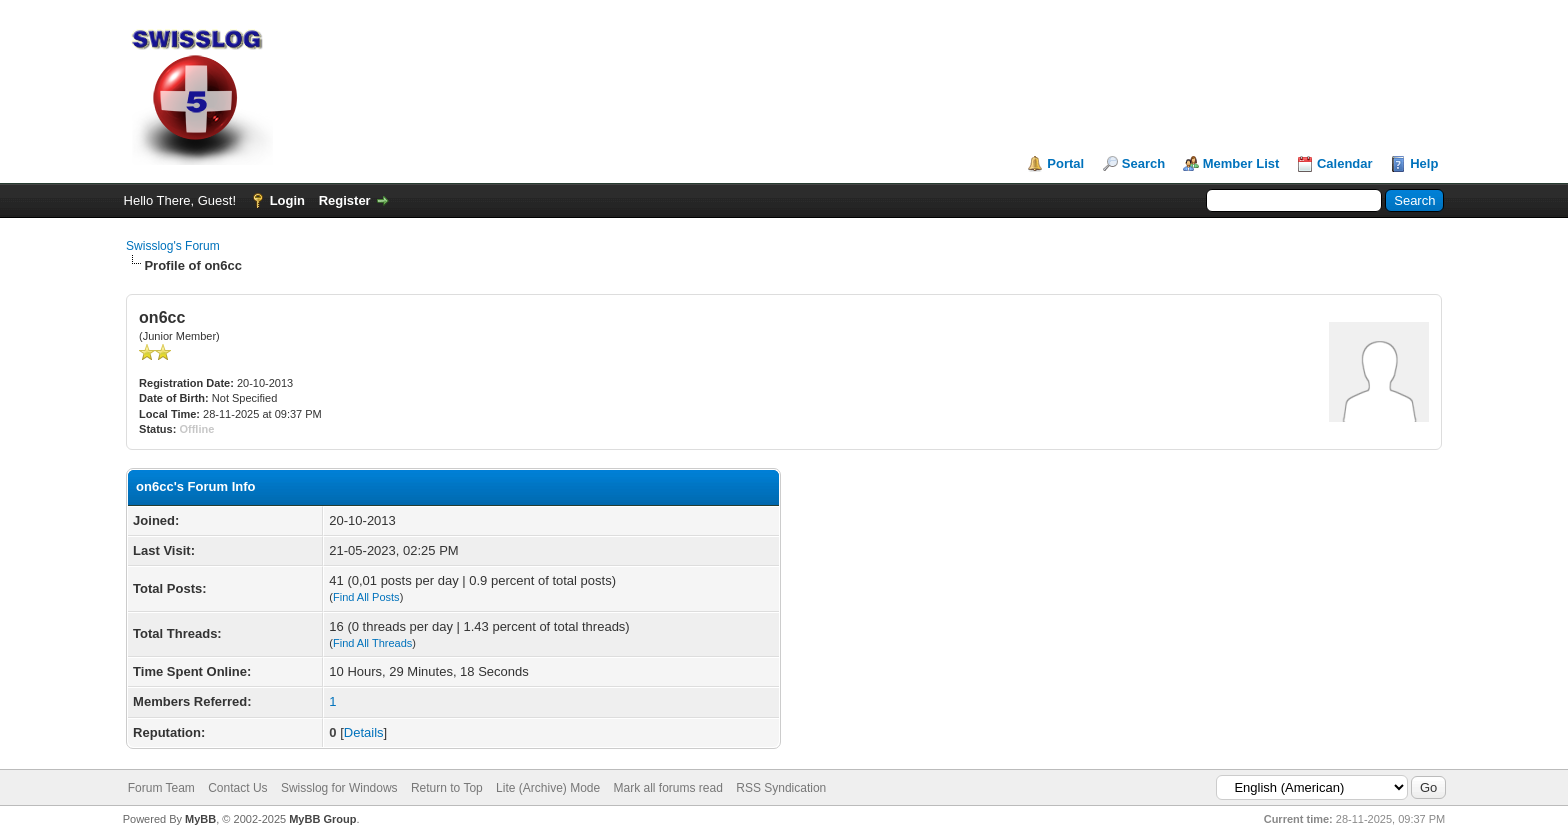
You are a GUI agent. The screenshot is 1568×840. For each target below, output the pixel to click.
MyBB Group (322, 819)
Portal (1065, 163)
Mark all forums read (668, 788)
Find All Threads (372, 643)
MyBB (200, 819)
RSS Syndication (781, 788)
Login (287, 200)
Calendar (1345, 163)
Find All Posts (366, 597)
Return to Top (447, 788)
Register (345, 200)
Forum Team (161, 788)
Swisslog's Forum (173, 246)
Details (364, 732)
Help (1424, 163)
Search (1143, 163)
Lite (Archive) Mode (548, 788)
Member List (1241, 163)
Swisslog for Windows (339, 788)
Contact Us (237, 788)
